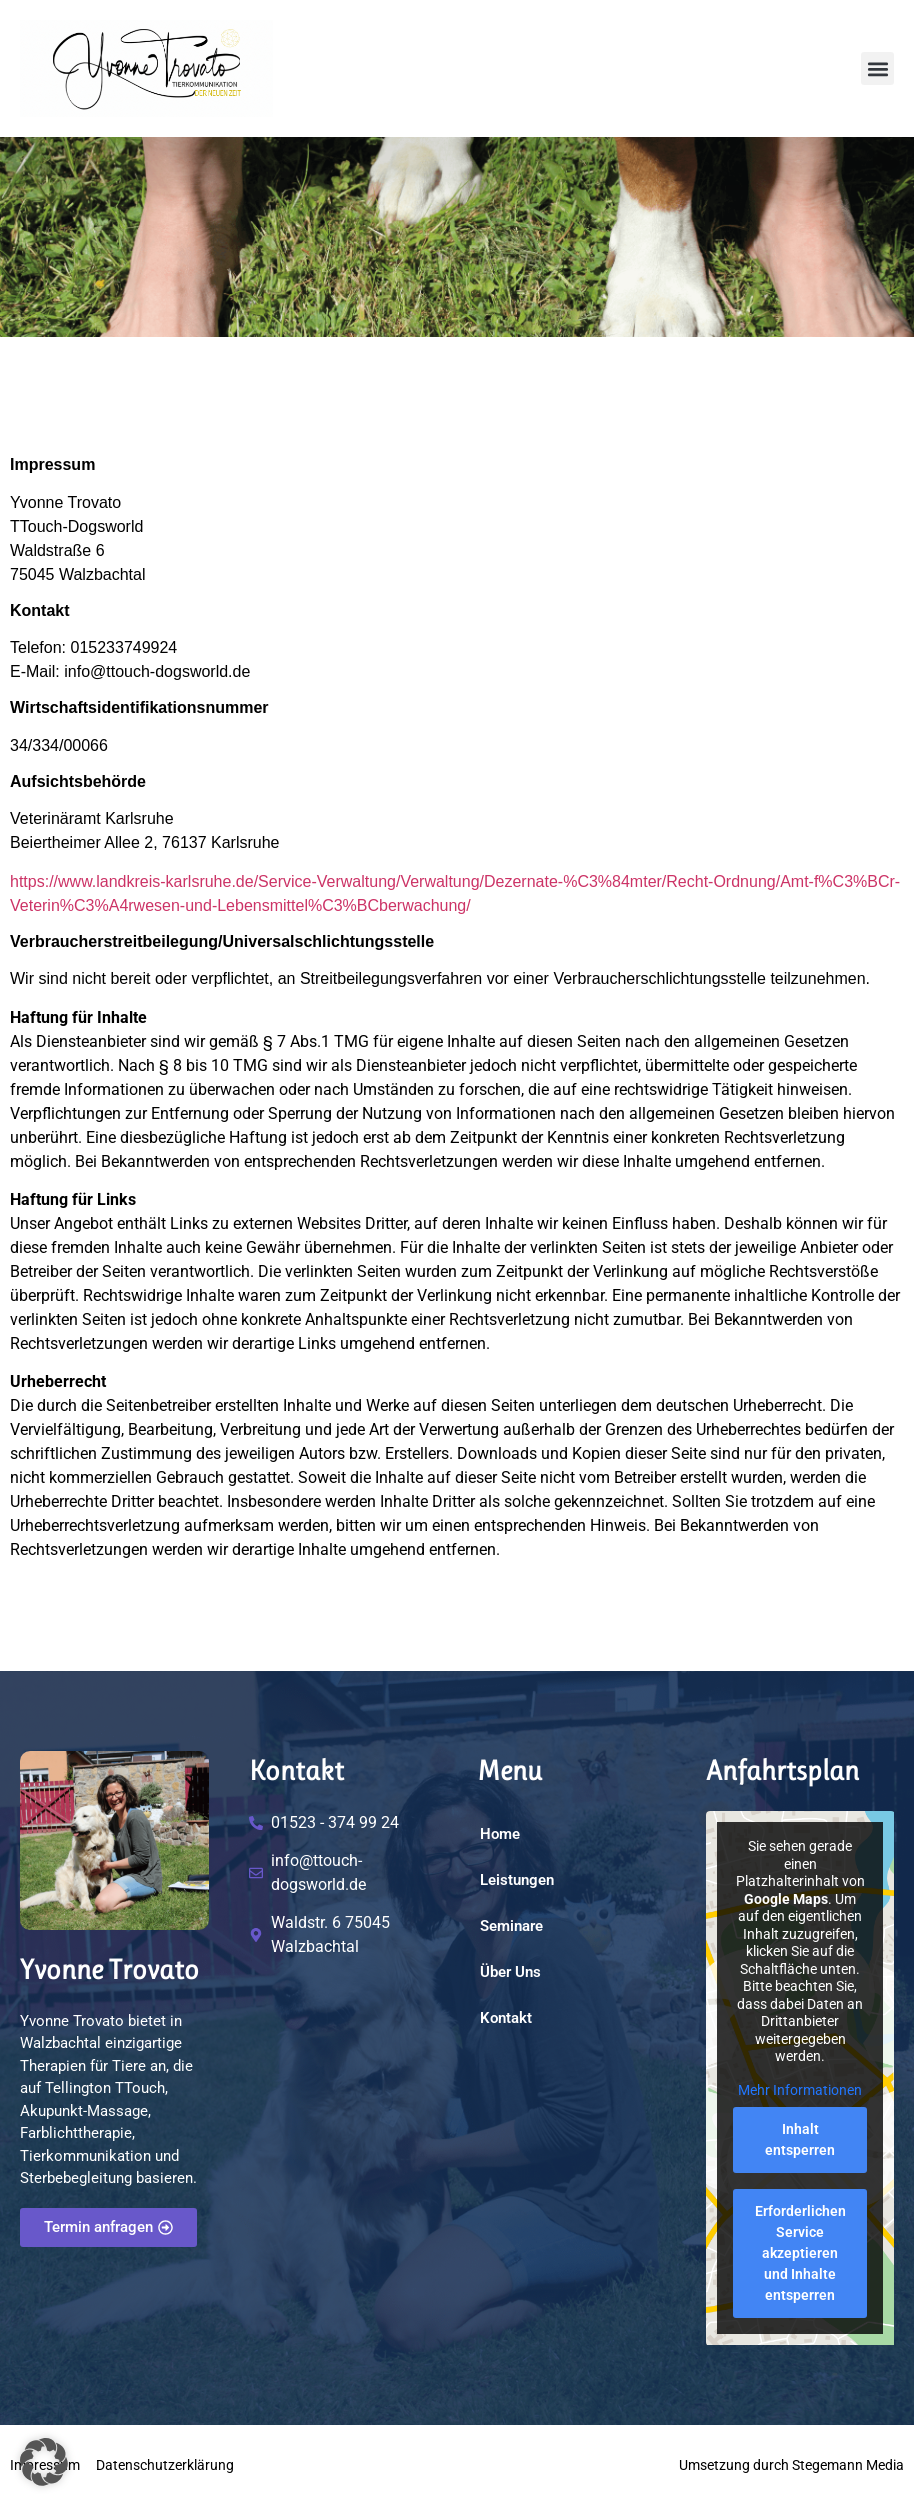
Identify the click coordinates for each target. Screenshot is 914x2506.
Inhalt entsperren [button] (800, 2139)
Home (500, 1834)
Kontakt (506, 2018)
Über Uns (510, 1972)
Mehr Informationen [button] (800, 2090)
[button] (877, 68)
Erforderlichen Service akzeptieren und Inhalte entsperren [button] (799, 2253)
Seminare (511, 1926)
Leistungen (517, 1880)
